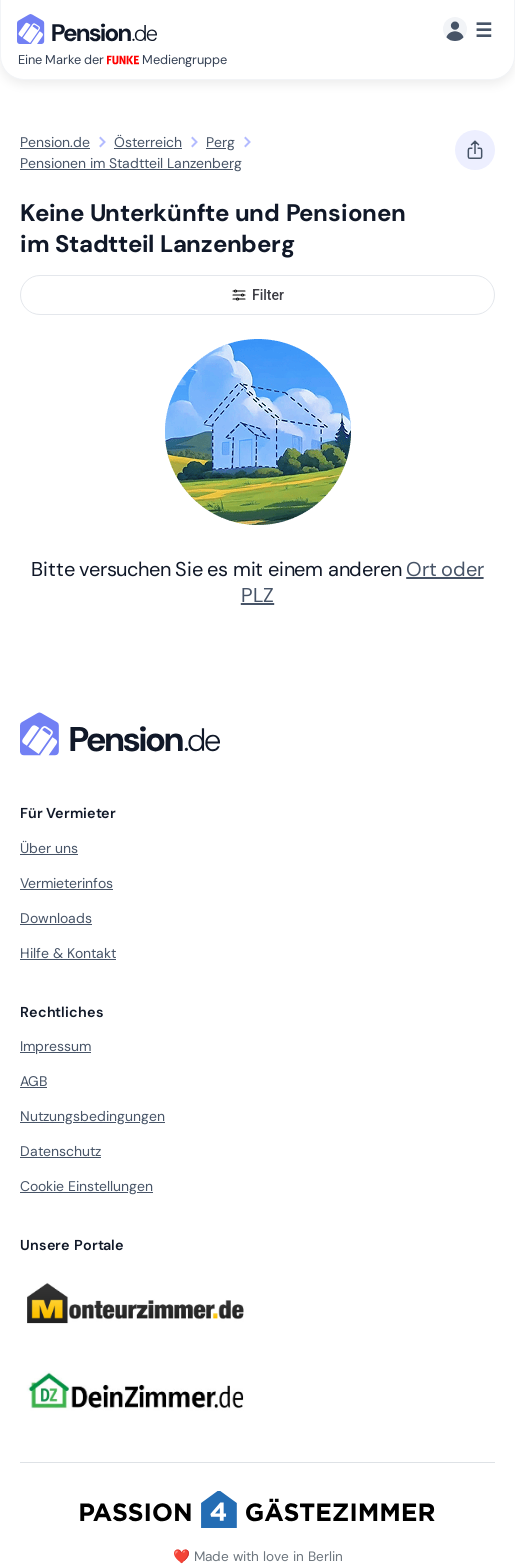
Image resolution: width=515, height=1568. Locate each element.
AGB (33, 1081)
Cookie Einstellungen (86, 1186)
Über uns (49, 848)
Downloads (56, 918)
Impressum (55, 1046)
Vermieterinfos (66, 883)
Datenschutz (60, 1151)
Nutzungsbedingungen (92, 1116)
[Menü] (467, 30)
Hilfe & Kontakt (68, 953)
